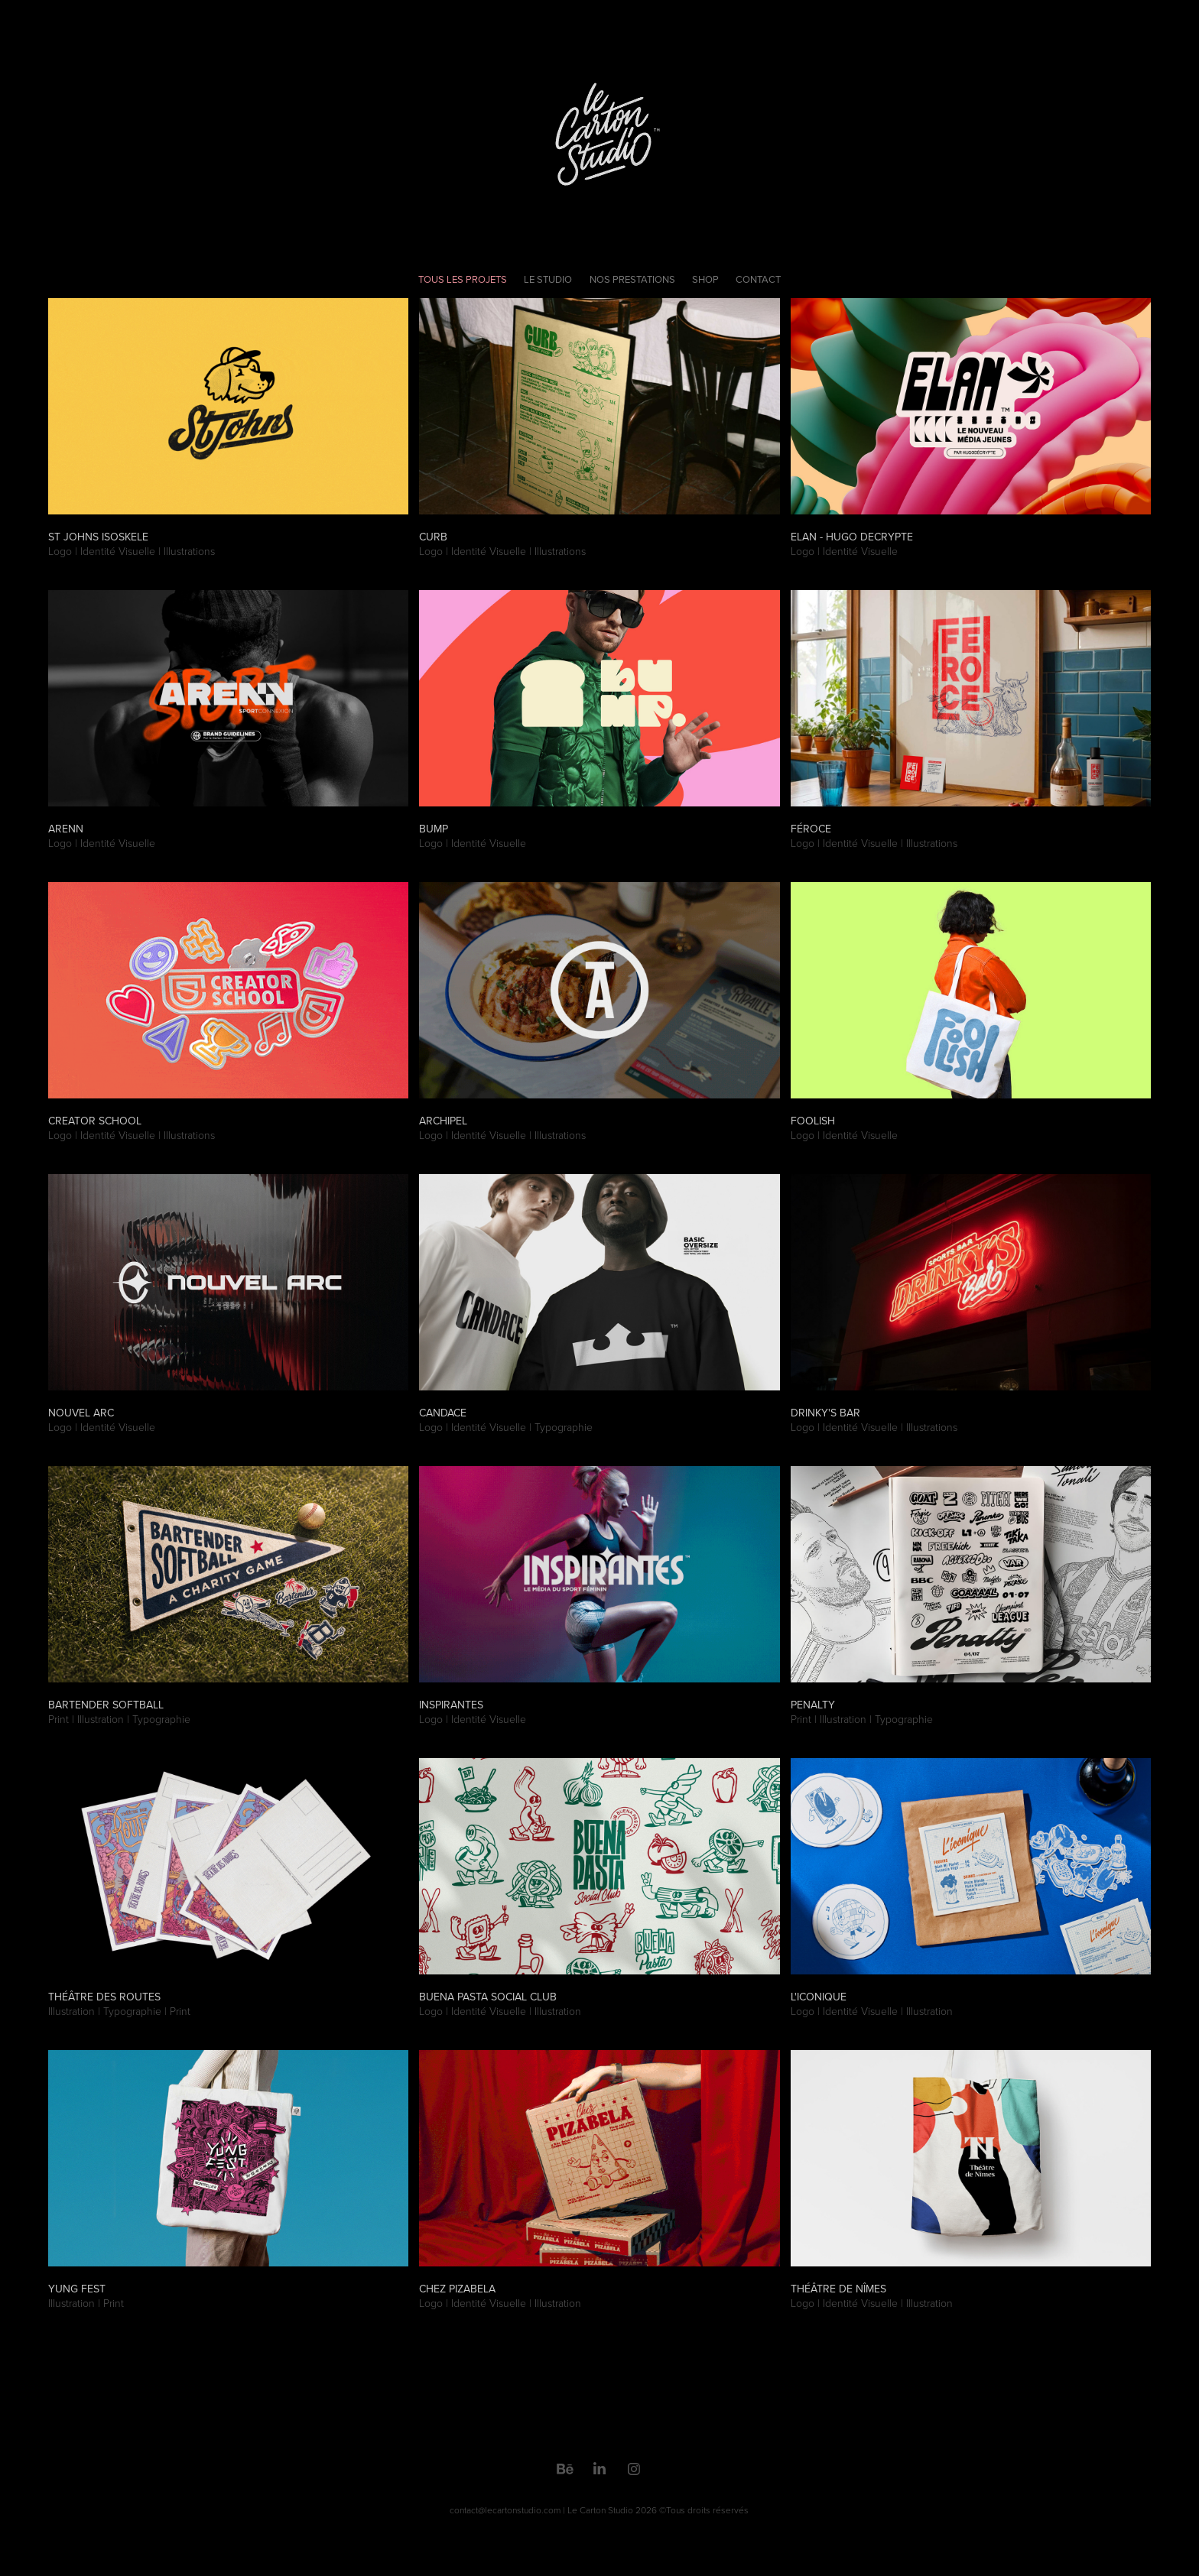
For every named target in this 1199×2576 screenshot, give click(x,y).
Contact (758, 279)
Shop (705, 279)
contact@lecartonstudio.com (505, 2509)
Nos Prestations (632, 279)
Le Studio (548, 279)
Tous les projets (462, 279)
